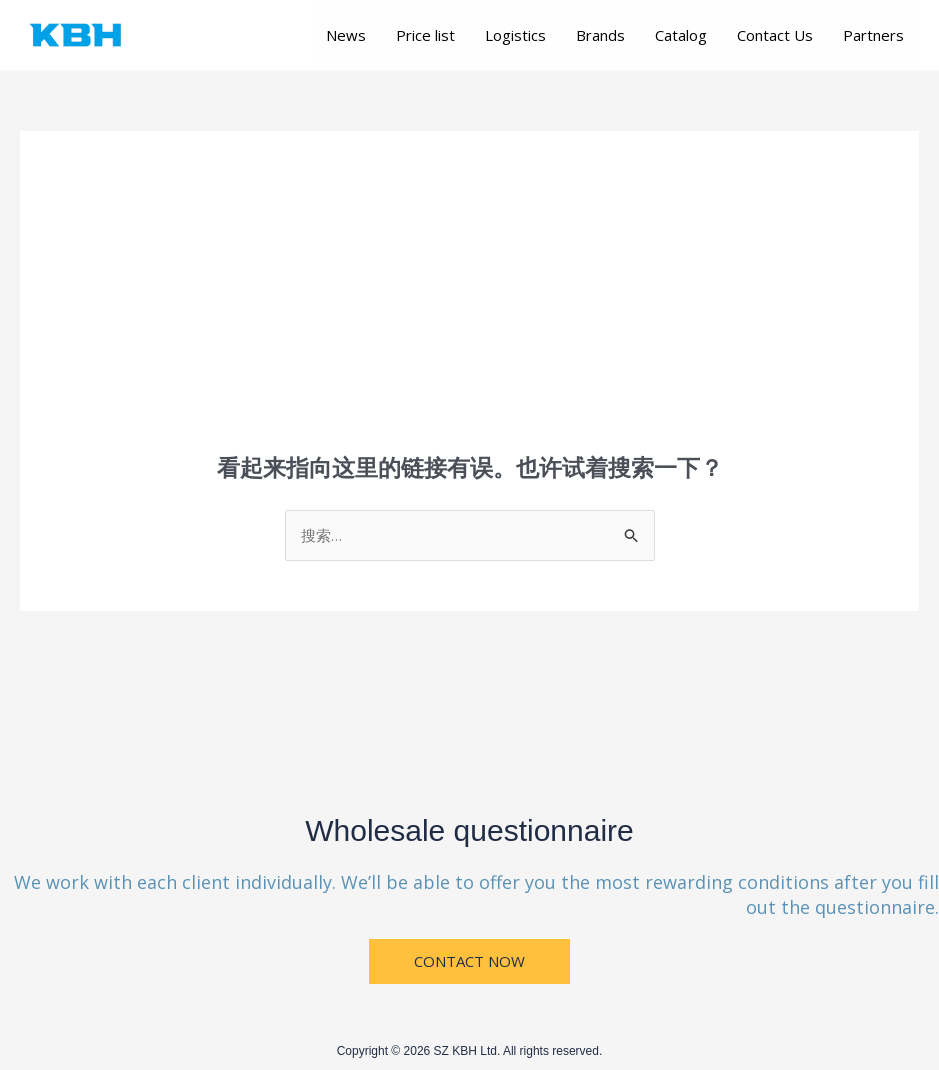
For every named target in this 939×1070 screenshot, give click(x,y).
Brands (600, 35)
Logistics (515, 35)
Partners (873, 35)
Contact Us (775, 35)
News (346, 35)
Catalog (681, 35)
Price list (425, 35)
